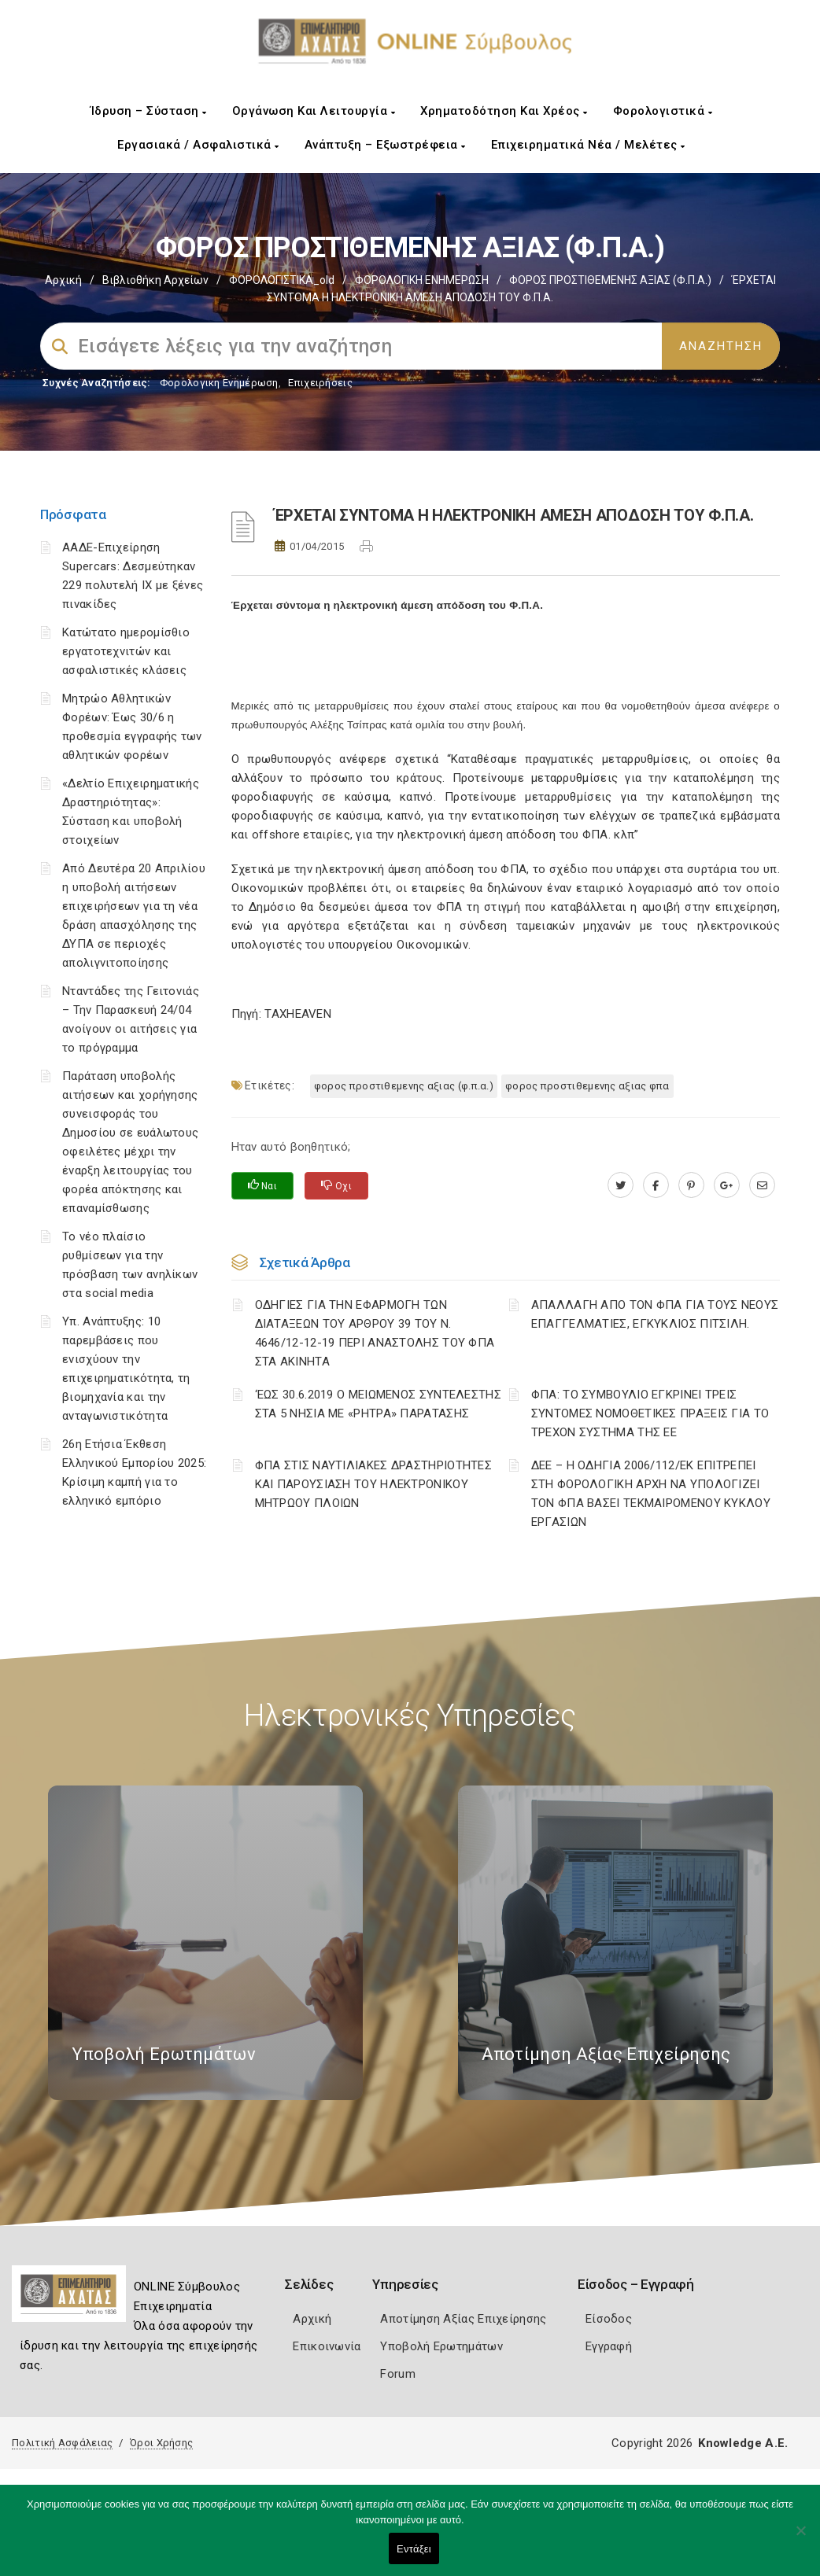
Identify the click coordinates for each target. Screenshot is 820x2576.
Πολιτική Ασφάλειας (62, 2443)
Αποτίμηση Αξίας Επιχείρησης (463, 2319)
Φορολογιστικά (663, 111)
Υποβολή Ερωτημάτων (441, 2346)
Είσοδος (608, 2319)
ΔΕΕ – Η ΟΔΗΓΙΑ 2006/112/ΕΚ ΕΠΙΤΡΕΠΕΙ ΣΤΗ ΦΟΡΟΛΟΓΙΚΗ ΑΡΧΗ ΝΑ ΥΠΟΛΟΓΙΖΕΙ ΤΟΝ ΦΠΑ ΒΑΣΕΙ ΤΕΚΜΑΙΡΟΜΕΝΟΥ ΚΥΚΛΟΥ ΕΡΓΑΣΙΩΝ (650, 1493)
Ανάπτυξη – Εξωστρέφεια (385, 145)
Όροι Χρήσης (161, 2443)
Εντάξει (414, 2549)
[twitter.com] (620, 1185)
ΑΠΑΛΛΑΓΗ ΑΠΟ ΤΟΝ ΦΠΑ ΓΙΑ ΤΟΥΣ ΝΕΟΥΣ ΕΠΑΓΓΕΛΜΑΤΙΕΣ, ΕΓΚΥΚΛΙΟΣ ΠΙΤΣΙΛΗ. (655, 1314)
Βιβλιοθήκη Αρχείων (155, 280)
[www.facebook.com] (656, 1185)
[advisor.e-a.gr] (762, 1185)
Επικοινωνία (326, 2346)
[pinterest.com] (691, 1185)
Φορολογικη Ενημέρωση (219, 383)
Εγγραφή (608, 2346)
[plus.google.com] (726, 1185)
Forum (398, 2374)
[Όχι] (800, 2538)
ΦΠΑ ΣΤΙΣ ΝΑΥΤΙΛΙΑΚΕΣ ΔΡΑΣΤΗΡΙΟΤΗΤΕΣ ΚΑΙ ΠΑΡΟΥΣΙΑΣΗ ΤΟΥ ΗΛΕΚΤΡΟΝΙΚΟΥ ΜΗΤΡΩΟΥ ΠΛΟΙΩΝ (374, 1484)
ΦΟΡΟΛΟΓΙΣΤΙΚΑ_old (281, 280)
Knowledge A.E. (743, 2443)
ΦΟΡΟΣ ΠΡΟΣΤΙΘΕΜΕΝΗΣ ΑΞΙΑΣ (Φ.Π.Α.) (610, 280)
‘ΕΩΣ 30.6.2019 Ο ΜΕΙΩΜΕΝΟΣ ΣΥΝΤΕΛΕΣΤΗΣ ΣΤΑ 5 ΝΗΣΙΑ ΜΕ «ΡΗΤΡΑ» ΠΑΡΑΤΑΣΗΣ (378, 1404)
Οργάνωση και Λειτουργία (314, 111)
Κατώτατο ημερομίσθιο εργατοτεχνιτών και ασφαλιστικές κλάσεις (126, 651)
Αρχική (63, 280)
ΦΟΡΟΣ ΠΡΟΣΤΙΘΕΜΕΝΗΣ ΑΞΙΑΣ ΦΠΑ (587, 1086)
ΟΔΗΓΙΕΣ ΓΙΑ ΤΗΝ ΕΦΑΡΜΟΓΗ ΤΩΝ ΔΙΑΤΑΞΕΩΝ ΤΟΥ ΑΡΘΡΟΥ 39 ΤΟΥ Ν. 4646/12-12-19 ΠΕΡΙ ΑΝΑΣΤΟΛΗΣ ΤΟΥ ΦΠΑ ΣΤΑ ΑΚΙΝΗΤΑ (375, 1333)
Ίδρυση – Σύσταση (148, 111)
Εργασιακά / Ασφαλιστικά (198, 145)
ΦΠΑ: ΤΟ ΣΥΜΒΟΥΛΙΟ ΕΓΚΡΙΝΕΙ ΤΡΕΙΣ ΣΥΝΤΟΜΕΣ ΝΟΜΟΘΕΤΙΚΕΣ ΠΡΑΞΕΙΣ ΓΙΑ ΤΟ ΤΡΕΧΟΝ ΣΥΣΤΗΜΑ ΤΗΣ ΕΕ (650, 1413)
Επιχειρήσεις (320, 383)
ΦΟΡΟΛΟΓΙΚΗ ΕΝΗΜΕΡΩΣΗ (422, 280)
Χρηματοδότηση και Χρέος (504, 111)
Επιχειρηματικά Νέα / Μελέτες (588, 145)
